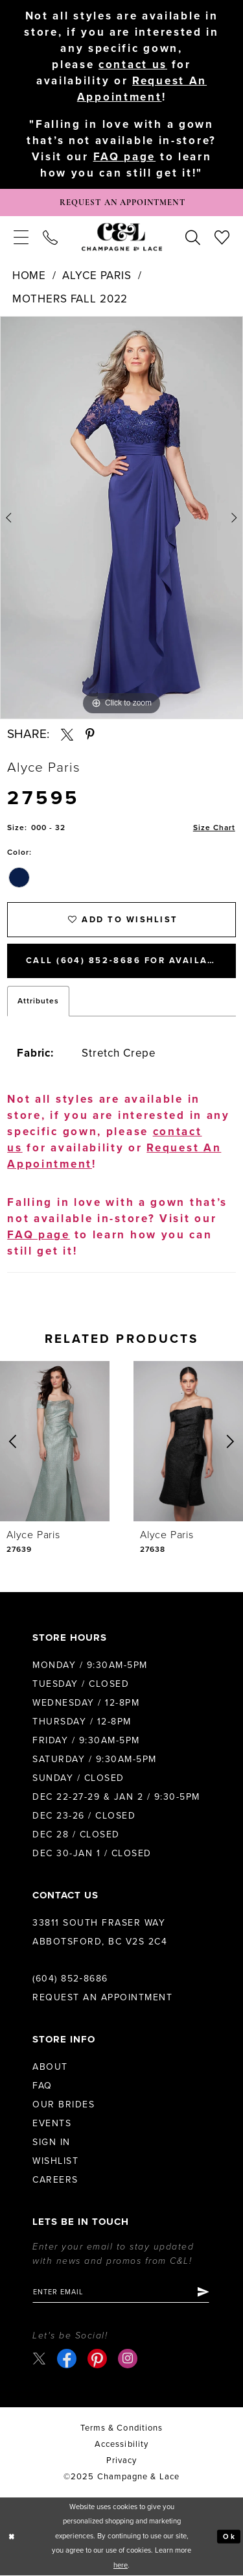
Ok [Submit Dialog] (229, 2537)
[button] (21, 237)
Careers (55, 2180)
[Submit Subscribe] (203, 2293)
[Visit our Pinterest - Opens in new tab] (97, 2359)
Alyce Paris (96, 276)
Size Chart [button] (214, 827)
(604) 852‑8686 (70, 1979)
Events (51, 2123)
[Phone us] (50, 237)
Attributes (38, 1001)
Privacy (121, 2462)
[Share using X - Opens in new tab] (67, 735)
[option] (121, 518)
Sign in (51, 2142)
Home (29, 276)
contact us (132, 64)
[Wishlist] (222, 237)
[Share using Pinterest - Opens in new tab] (90, 735)
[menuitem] (21, 237)
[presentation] (55, 1442)
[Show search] (192, 237)
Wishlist (55, 2161)
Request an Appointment (102, 1998)
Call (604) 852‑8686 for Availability (131, 962)
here (120, 2566)
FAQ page (124, 157)
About (50, 2067)
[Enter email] (121, 2293)
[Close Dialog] (12, 2537)
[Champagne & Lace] (122, 237)
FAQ (42, 2086)
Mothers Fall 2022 (70, 299)
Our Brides (63, 2105)
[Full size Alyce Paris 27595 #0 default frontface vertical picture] (121, 518)
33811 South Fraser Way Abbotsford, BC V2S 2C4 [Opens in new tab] (99, 1933)
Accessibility (121, 2445)
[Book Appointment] (121, 202)
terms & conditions (121, 2429)
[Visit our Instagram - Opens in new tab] (127, 2359)
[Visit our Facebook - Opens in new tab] (66, 2359)
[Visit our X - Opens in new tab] (39, 2358)
